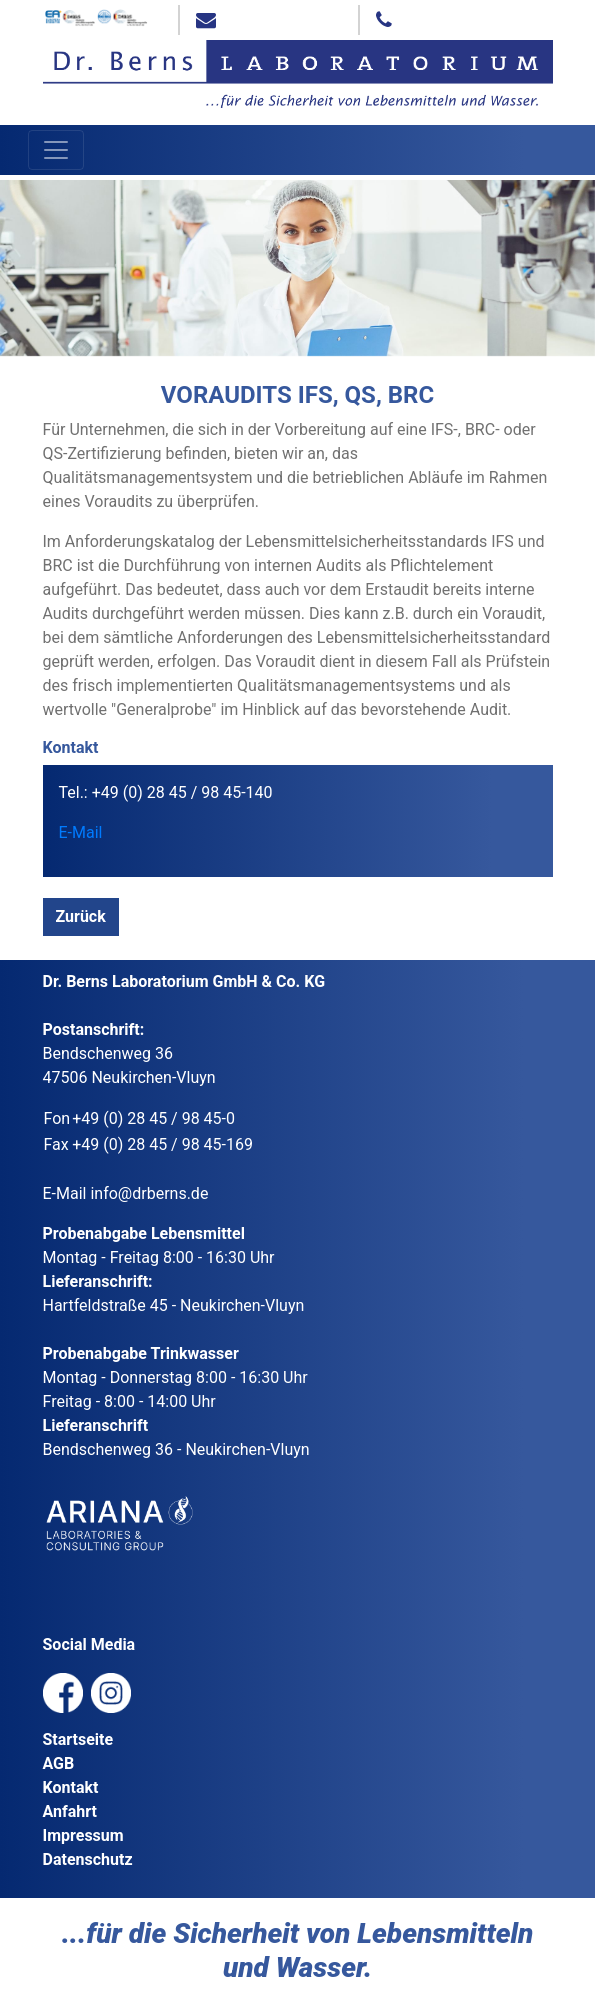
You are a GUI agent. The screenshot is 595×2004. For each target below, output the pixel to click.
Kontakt (71, 1787)
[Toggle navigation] (56, 150)
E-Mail (81, 832)
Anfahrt (70, 1811)
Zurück (81, 916)
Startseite (78, 1739)
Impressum (83, 1835)
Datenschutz (88, 1859)
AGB (59, 1763)
